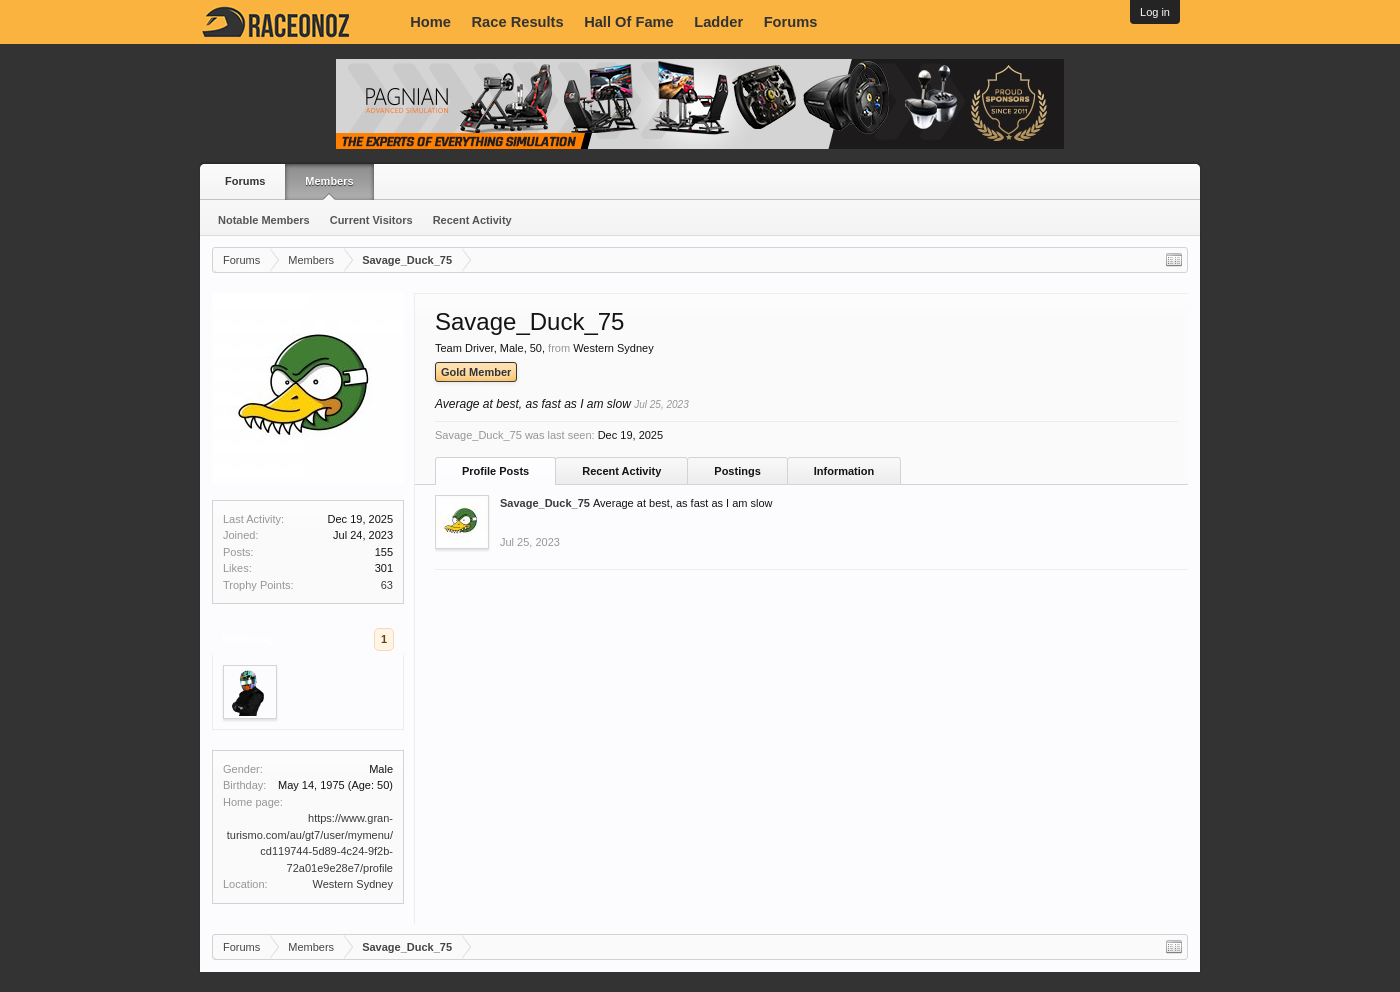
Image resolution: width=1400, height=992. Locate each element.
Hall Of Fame (629, 22)
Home (430, 22)
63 (387, 585)
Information (844, 471)
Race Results (518, 22)
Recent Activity (472, 220)
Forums (791, 22)
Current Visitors (371, 220)
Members (329, 181)
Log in (1155, 12)
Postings (737, 471)
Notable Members (264, 220)
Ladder (718, 22)
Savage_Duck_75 (545, 503)
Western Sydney (352, 884)
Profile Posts (495, 471)
